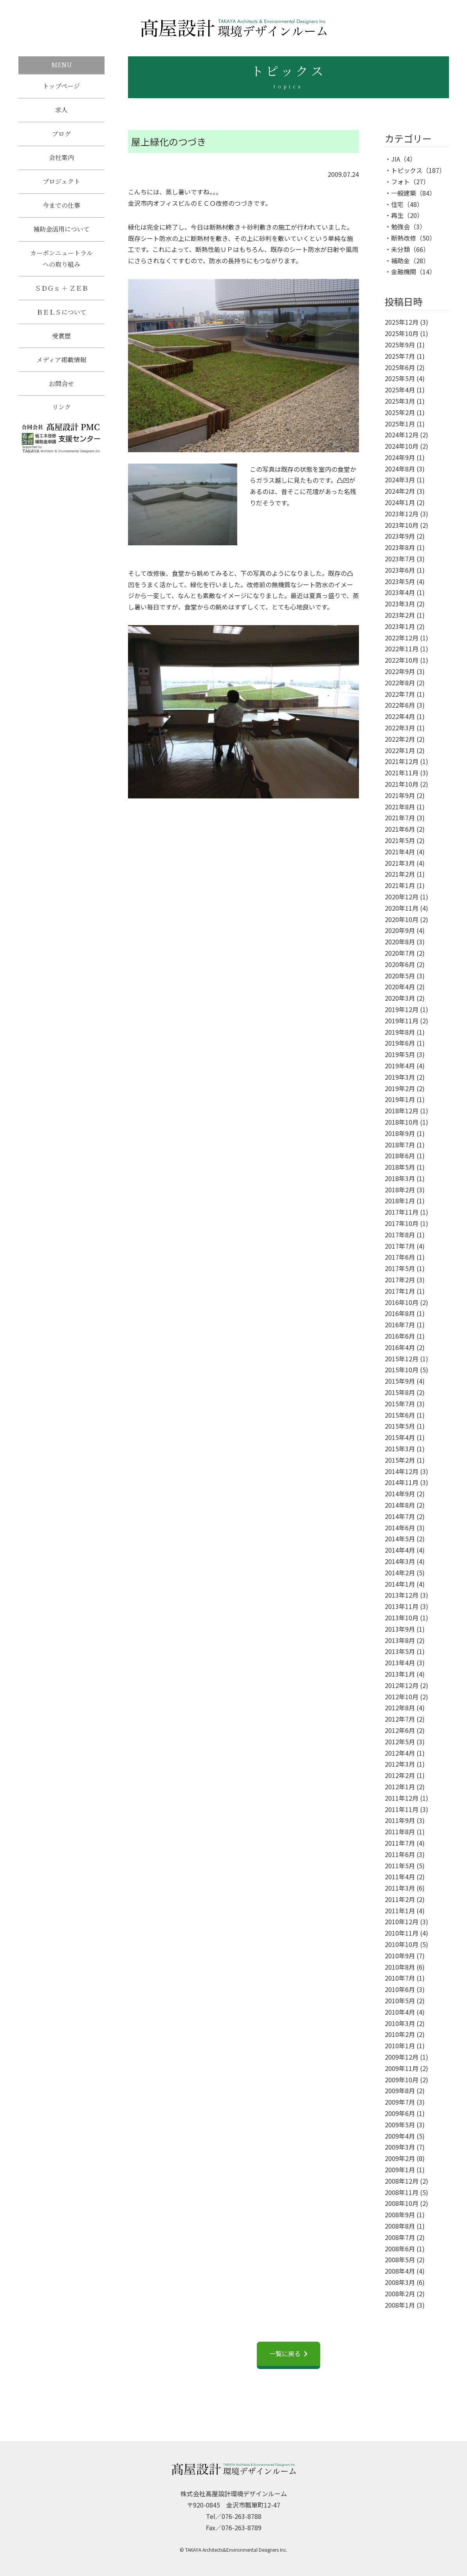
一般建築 (403, 193)
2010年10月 (401, 1944)
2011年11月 (401, 1809)
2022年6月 (400, 705)
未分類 (400, 249)
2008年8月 (400, 2226)
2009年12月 (401, 2057)
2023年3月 (400, 603)
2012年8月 (400, 1707)
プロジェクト (61, 184)
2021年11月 (401, 772)
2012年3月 (400, 1764)
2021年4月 (400, 851)
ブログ (61, 135)
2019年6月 (400, 1043)
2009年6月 (400, 2113)
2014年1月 (400, 1584)
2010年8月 (400, 1967)
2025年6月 (400, 367)
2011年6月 (400, 1854)
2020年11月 (401, 908)
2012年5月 (400, 1741)
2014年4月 (400, 1550)
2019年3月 (400, 1077)
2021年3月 (400, 863)
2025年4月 (400, 389)
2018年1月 (400, 1200)
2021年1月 (400, 885)
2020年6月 (400, 964)
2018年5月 (400, 1167)
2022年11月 (401, 648)
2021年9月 (400, 795)
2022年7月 (400, 694)
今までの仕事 (61, 209)
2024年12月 (401, 434)
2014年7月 (400, 1516)
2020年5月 (400, 975)
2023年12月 (401, 513)
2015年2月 (400, 1460)
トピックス (406, 170)
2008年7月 (400, 2237)
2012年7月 (400, 1719)
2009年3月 (400, 2147)
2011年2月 (400, 1899)
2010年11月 (401, 1933)
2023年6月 (400, 570)
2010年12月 (401, 1921)
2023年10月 (401, 525)
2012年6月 (400, 1730)
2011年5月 (400, 1865)
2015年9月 (400, 1381)
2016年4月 (400, 1347)
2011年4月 (400, 1876)
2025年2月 (400, 412)
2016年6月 (400, 1336)
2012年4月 (400, 1753)
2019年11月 (401, 1020)
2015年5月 (400, 1426)
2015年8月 (400, 1392)
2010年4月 (400, 2012)
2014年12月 (401, 1471)
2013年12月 (401, 1595)
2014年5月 (400, 1538)
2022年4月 (400, 716)
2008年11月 (401, 2192)
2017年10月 (401, 1223)
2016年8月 (400, 1313)
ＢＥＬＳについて (61, 318)
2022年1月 (400, 750)
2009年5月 (400, 2124)
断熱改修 (403, 238)
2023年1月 (400, 626)
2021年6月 (400, 829)
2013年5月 (400, 1651)
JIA (395, 159)
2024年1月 (400, 502)
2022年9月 (400, 671)
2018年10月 (401, 1122)
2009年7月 (400, 2102)
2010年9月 (400, 1955)
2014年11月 (401, 1482)
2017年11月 (401, 1212)
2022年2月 (400, 739)
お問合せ (61, 392)
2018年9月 (400, 1133)
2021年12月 (401, 761)
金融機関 (403, 271)
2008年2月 (400, 2293)
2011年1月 (400, 1910)
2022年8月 (400, 682)
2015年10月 (401, 1369)
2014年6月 (400, 1527)
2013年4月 (400, 1662)
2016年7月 (400, 1324)
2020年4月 (400, 986)
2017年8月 (400, 1234)
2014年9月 (400, 1493)
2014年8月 (400, 1505)
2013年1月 (400, 1674)
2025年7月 (400, 356)
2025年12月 (401, 322)
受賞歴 (61, 343)
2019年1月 (400, 1099)
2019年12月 (401, 1009)
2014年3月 (400, 1561)
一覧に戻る (285, 2353)
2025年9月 (400, 344)
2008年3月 (400, 2282)
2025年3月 (400, 401)
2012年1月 (400, 1786)
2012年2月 (400, 1775)
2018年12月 (401, 1110)
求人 (61, 110)
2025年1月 (400, 423)
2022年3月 (400, 727)
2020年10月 (401, 919)
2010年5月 (400, 2000)
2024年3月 (400, 479)
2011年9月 (400, 1820)
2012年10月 (401, 1696)
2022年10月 (401, 660)
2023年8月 (400, 547)
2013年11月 (401, 1606)
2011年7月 (400, 1843)
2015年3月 (400, 1448)
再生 (397, 215)
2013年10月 (401, 1617)
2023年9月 (400, 536)
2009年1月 (400, 2169)
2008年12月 (401, 2181)
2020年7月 (400, 953)
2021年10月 (401, 784)
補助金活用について (61, 233)
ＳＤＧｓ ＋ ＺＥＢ (61, 293)
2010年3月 (400, 2023)
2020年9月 (400, 930)
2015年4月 (400, 1437)
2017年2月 (400, 1279)
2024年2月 (400, 491)
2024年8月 (400, 468)
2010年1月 (400, 2045)
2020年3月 (400, 998)
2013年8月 (400, 1640)
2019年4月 (400, 1065)
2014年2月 (400, 1572)
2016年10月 (401, 1302)
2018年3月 (400, 1178)
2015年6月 (400, 1415)
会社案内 (61, 159)
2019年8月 (400, 1032)
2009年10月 (401, 2079)
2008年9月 (400, 2214)
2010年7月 (400, 1978)
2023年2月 (400, 615)
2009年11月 (401, 2068)
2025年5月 (400, 378)
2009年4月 (400, 2136)
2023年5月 (400, 581)
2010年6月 (400, 1989)
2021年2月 (400, 874)
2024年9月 (400, 457)
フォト (400, 181)
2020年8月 (400, 941)
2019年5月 (400, 1054)
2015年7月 (400, 1403)
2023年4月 (400, 592)
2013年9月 (400, 1629)
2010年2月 (400, 2034)
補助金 (400, 260)
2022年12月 (401, 637)
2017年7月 (400, 1246)
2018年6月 (400, 1155)
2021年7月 (400, 817)
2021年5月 (400, 840)
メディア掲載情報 (61, 367)
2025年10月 (401, 333)
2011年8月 (400, 1831)
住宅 (397, 204)
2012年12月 (401, 1685)
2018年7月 (400, 1144)
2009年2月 (400, 2158)
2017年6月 (400, 1257)
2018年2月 (400, 1189)
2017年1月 (400, 1291)
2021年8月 (400, 806)
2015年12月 (401, 1358)
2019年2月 (400, 1088)
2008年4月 (400, 2271)
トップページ (61, 86)
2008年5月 (400, 2259)
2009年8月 (400, 2090)
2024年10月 (401, 446)
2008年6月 (400, 2248)
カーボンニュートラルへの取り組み (61, 263)
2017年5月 (400, 1268)
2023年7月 (400, 558)
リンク (61, 416)
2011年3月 (400, 1888)
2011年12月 (401, 1798)
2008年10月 (401, 2203)
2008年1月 (400, 2305)
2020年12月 (401, 896)
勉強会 (400, 226)
